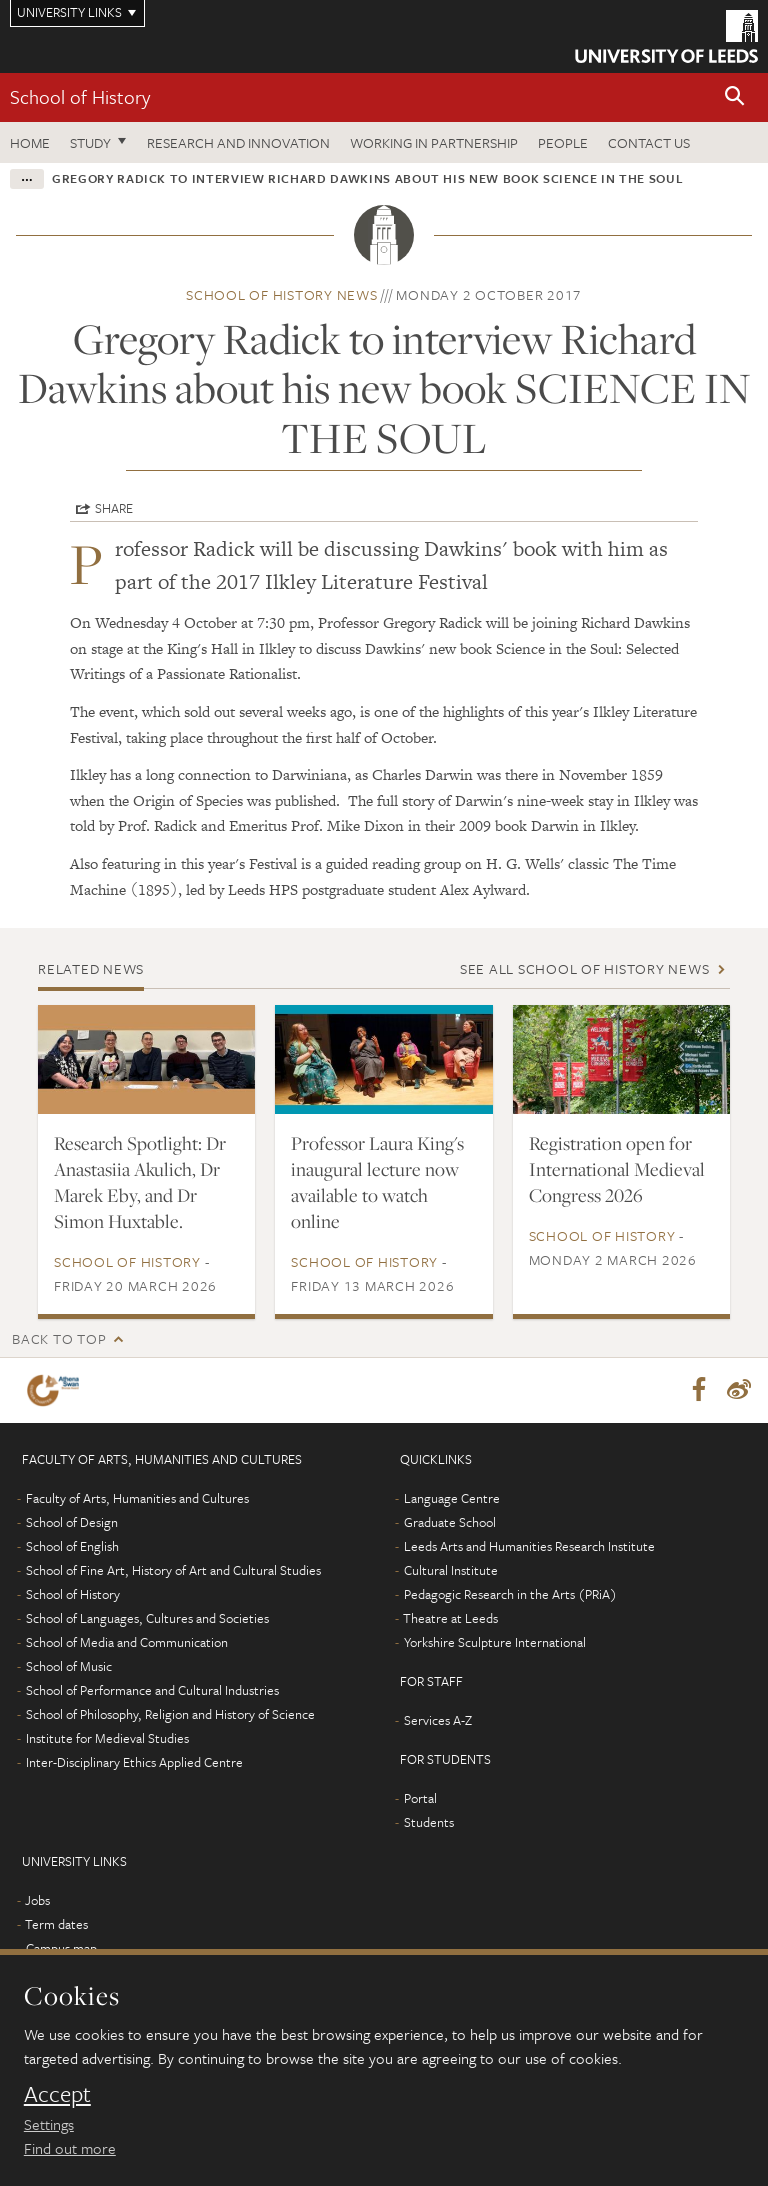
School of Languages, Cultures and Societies (147, 1619)
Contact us (649, 142)
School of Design (72, 1523)
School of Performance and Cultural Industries (152, 1691)
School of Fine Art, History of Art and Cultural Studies (173, 1571)
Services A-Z (438, 1721)
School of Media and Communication (127, 1643)
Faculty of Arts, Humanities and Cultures (137, 1499)
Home (30, 142)
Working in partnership (434, 142)
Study (90, 142)
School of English (72, 1547)
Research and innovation (238, 142)
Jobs (37, 1901)
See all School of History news (585, 968)
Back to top (59, 1338)
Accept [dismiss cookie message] (57, 2094)
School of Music (69, 1667)
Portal (420, 1799)
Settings (49, 2124)
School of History (80, 96)
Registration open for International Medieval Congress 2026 (617, 1169)
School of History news (282, 294)
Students (429, 1823)
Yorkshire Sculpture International (495, 1643)
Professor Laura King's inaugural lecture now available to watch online (377, 1182)
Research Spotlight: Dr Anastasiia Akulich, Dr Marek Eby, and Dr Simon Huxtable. (140, 1182)
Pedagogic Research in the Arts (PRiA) (510, 1595)
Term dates (56, 1925)
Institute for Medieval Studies (107, 1739)
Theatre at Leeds (450, 1619)
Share (114, 508)
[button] (735, 97)
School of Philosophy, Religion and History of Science (170, 1715)
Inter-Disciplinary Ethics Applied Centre (134, 1763)
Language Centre (452, 1499)
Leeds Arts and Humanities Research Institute (529, 1547)
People (563, 142)
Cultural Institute (451, 1571)
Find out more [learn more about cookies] (70, 2148)
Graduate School (450, 1523)
